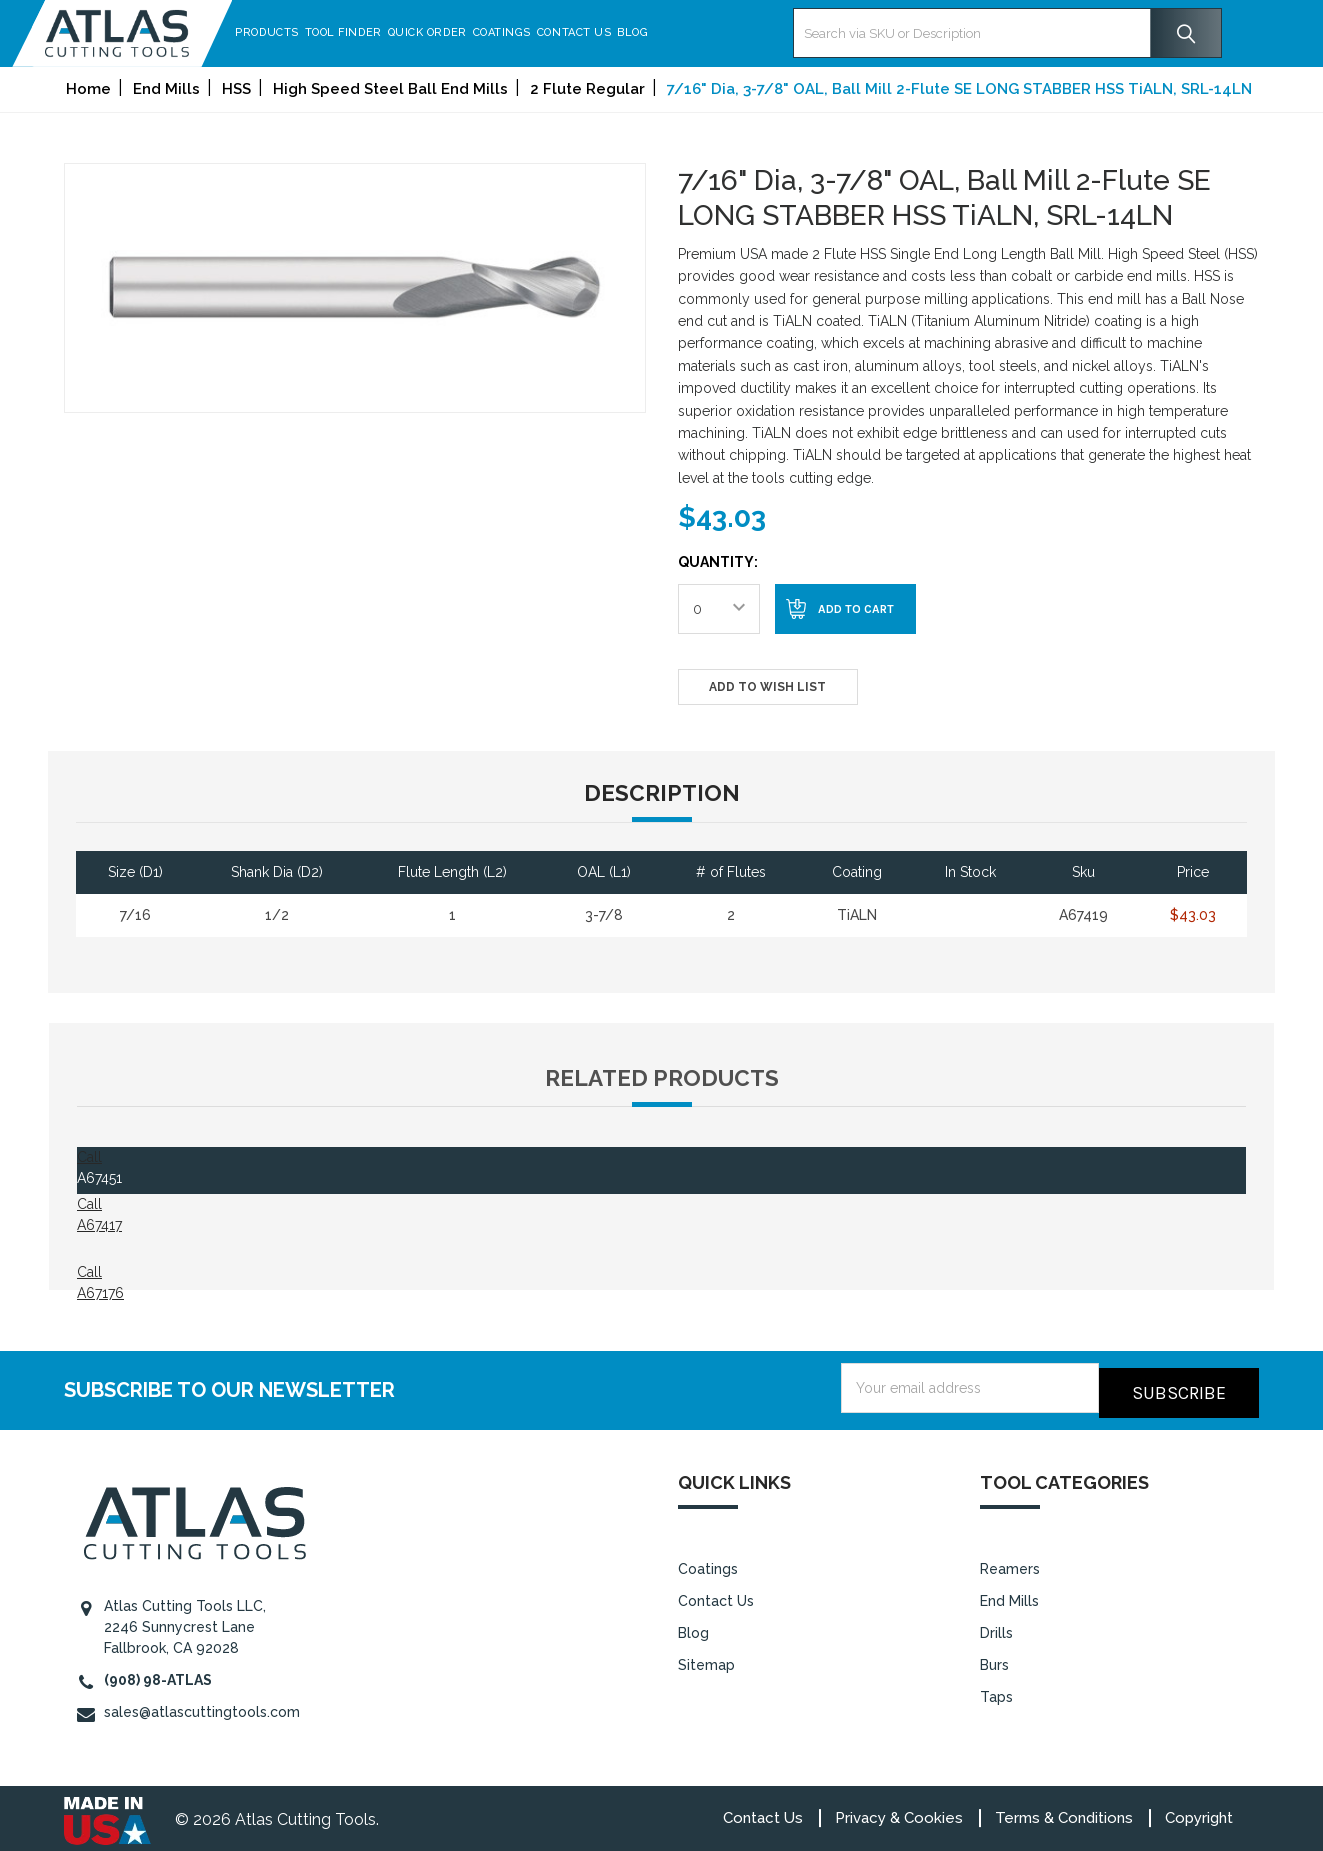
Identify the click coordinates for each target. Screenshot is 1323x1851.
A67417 (99, 1225)
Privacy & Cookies (899, 1813)
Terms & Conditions (1064, 1813)
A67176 (100, 1293)
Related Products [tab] (662, 1078)
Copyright (1199, 1813)
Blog (684, 32)
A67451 (99, 1178)
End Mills (1009, 1595)
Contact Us (626, 32)
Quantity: (718, 562)
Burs (994, 1659)
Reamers (1010, 1563)
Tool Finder (394, 32)
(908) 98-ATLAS (158, 1675)
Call (89, 1157)
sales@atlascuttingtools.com (202, 1707)
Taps (996, 1691)
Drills (996, 1627)
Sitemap (706, 1659)
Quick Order (478, 32)
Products (318, 32)
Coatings (553, 32)
